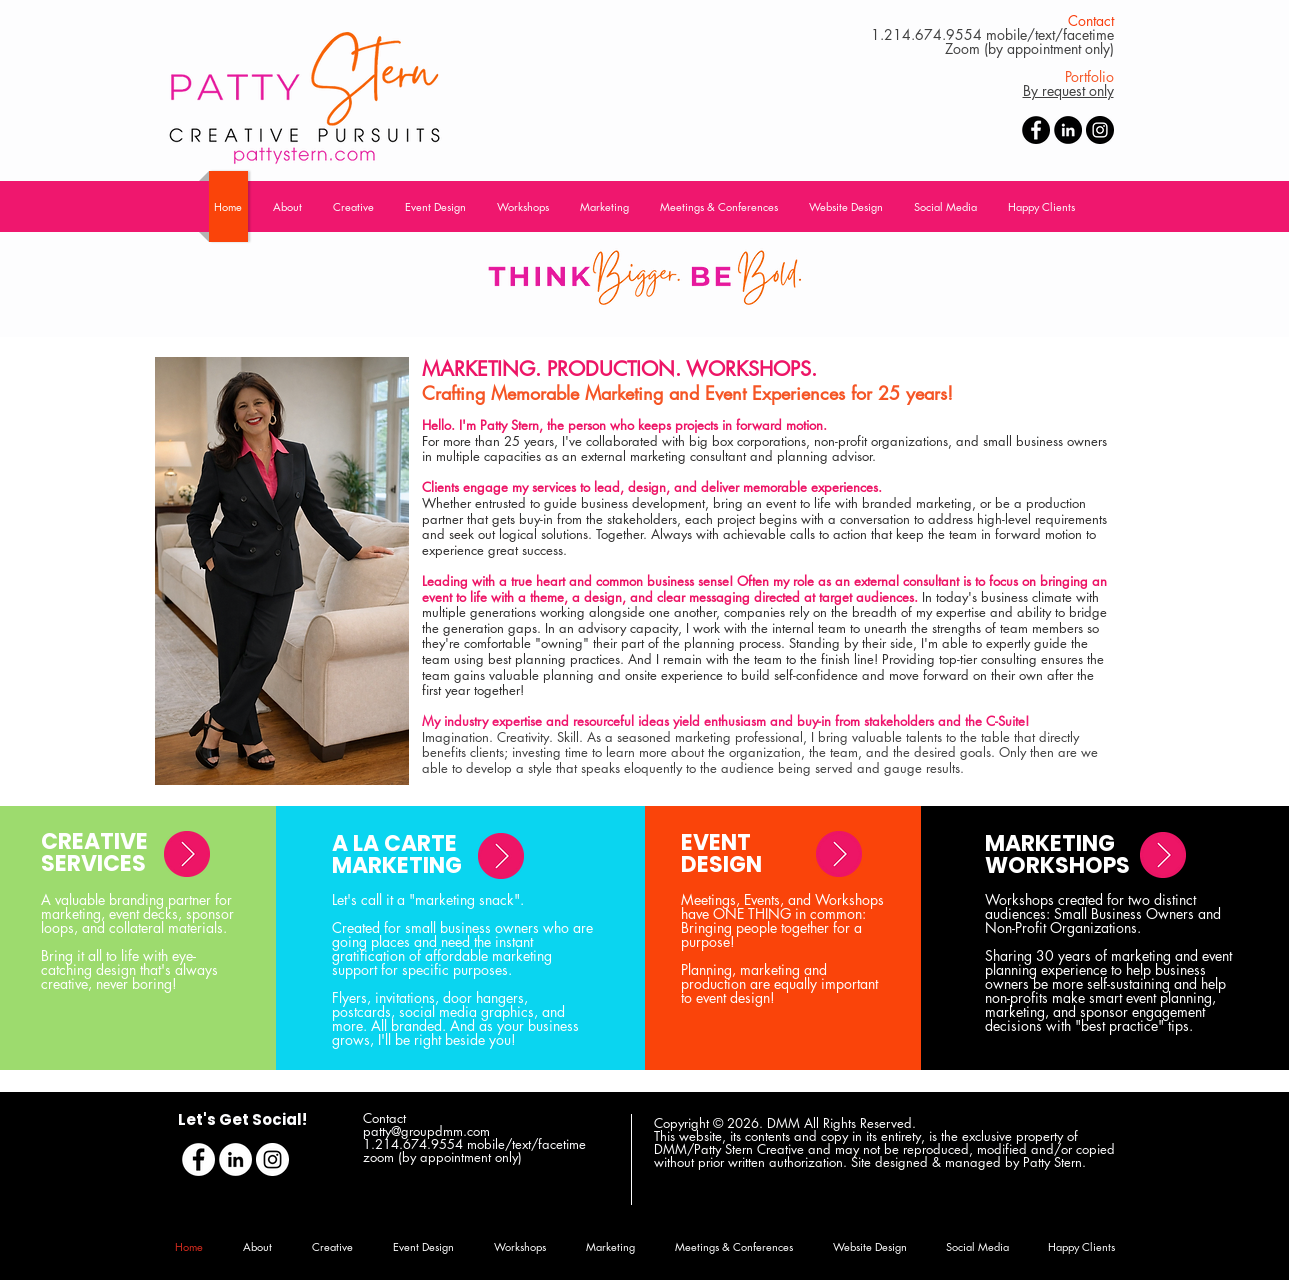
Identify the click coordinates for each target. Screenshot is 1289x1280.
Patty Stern (1052, 1162)
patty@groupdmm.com (426, 1131)
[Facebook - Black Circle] (1036, 130)
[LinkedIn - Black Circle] (1068, 130)
